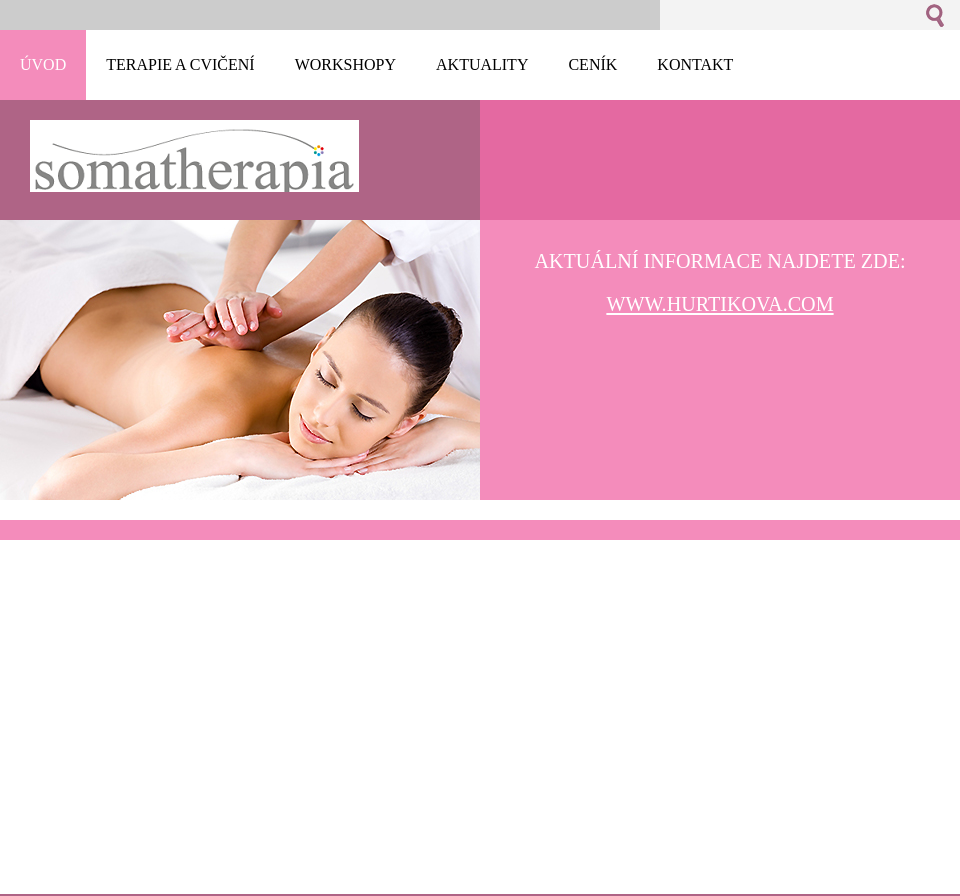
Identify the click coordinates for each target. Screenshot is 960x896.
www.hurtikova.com (719, 304)
